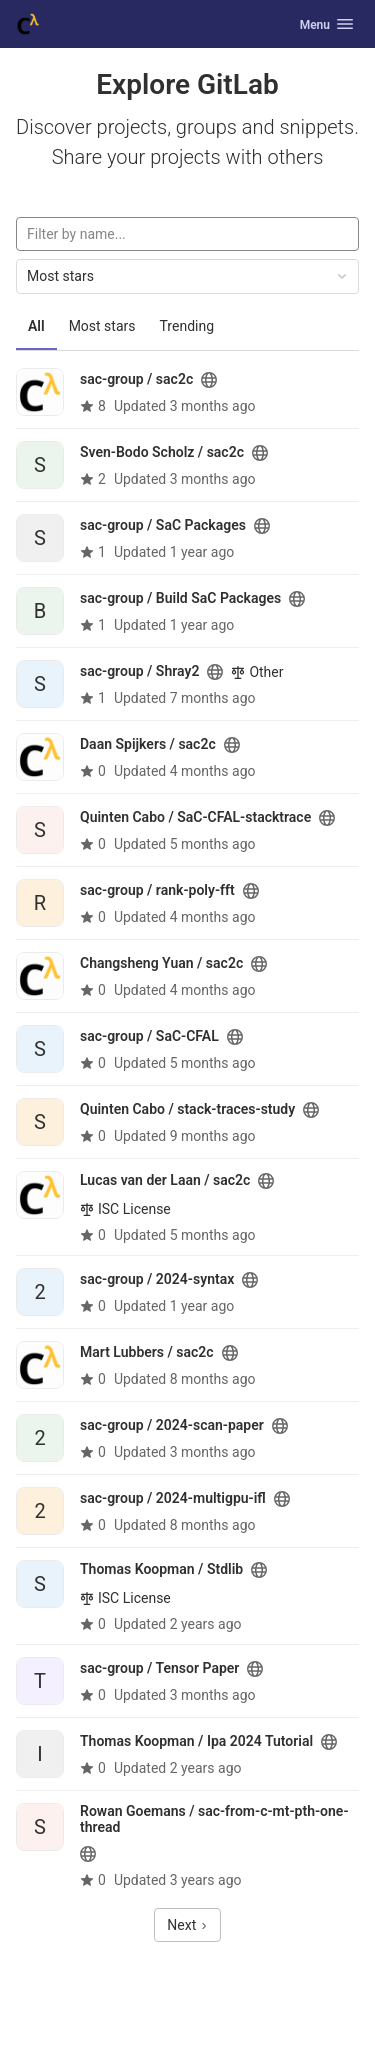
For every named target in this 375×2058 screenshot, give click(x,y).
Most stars (102, 326)
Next (187, 1925)
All (36, 326)
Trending (187, 326)
